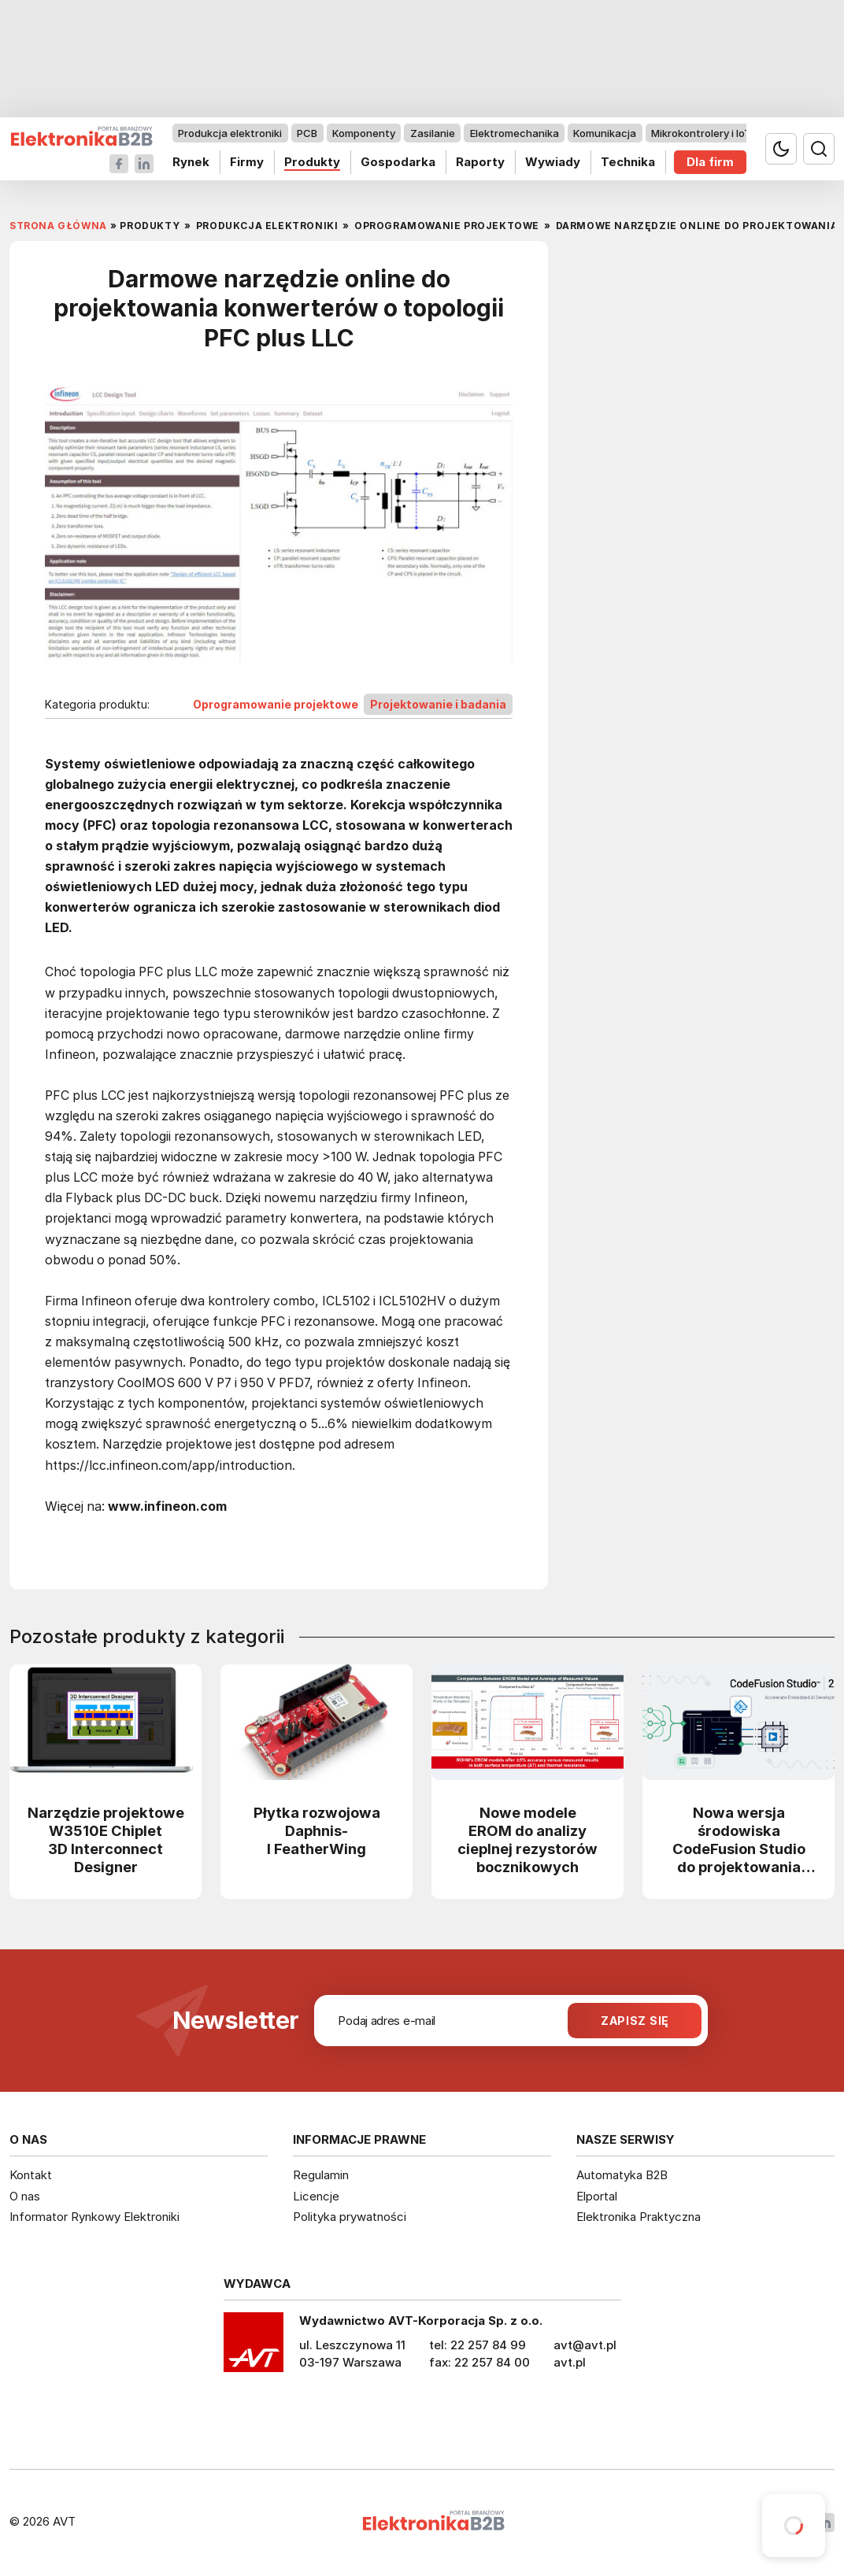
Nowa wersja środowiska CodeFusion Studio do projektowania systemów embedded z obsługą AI (739, 1839)
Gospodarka (398, 161)
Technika (628, 161)
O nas (24, 2196)
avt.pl (569, 2362)
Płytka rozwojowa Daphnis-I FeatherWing (317, 1830)
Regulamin (321, 2174)
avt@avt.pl (584, 2344)
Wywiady (552, 161)
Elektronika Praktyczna (638, 2216)
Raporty (480, 161)
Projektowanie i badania (438, 704)
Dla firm (710, 161)
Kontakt (30, 2174)
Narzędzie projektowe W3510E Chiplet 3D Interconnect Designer (106, 1839)
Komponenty (363, 133)
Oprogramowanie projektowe (275, 704)
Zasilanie (432, 133)
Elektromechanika (514, 133)
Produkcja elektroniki (230, 133)
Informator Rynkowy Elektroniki (94, 2216)
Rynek (190, 161)
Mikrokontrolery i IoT (701, 133)
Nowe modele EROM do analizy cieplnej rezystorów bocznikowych (527, 1839)
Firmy (247, 161)
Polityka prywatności (349, 2216)
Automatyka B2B (622, 2174)
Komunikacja (604, 133)
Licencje (316, 2196)
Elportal (596, 2196)
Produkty (312, 161)
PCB (307, 133)
